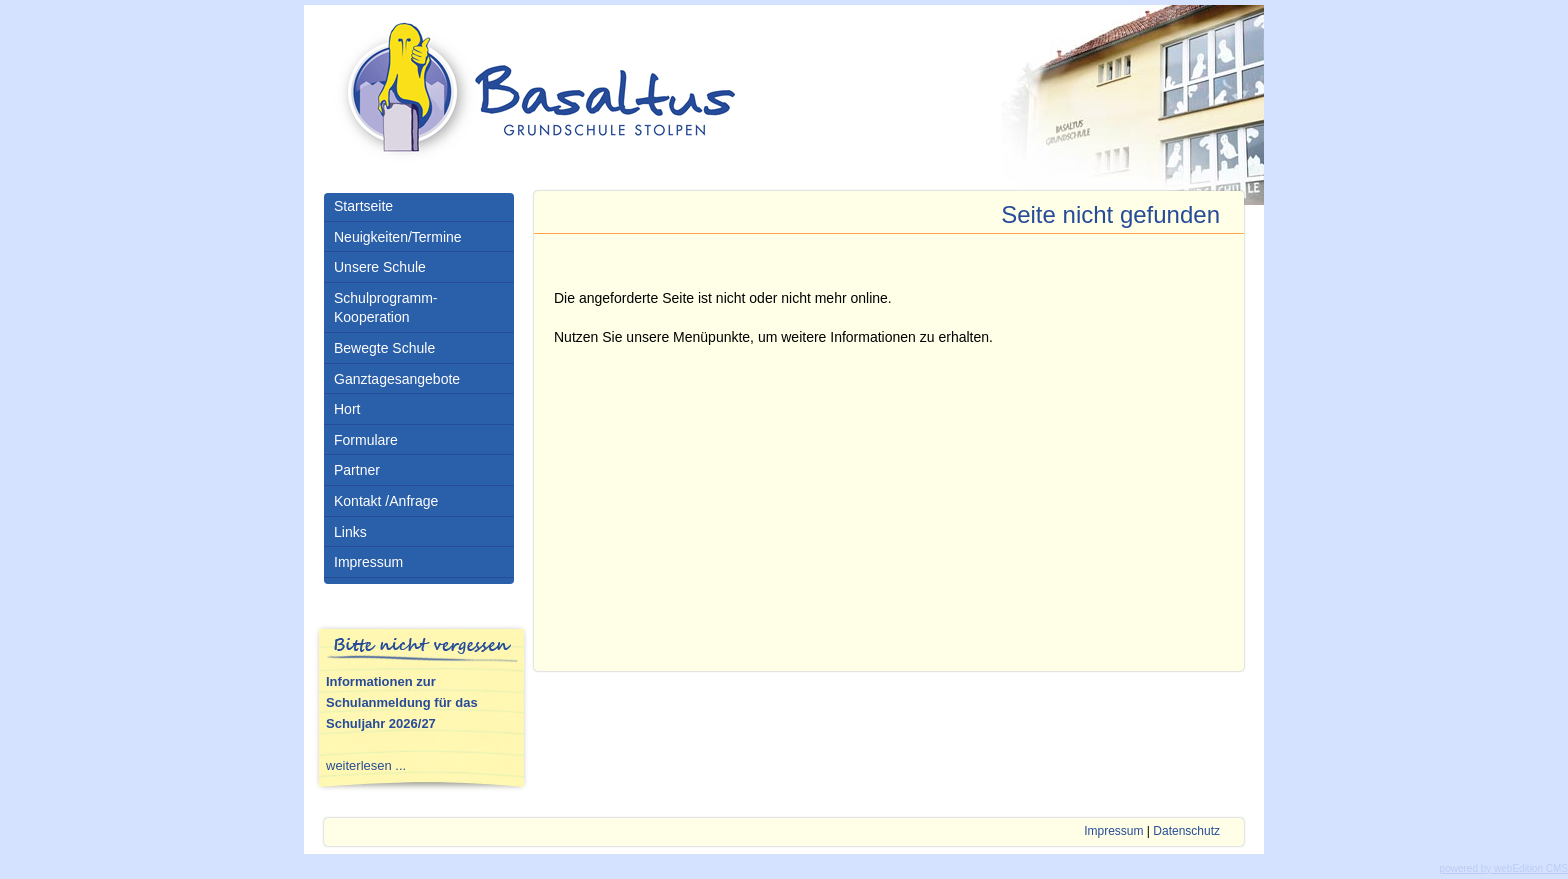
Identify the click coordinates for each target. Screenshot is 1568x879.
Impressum (368, 562)
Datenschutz (1186, 831)
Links (350, 532)
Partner (357, 470)
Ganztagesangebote (397, 379)
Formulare (366, 440)
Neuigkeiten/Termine (398, 237)
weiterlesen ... (366, 765)
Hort (347, 409)
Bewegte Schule (384, 348)
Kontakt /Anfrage (386, 501)
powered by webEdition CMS (1504, 868)
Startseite (363, 206)
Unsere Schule (380, 267)
